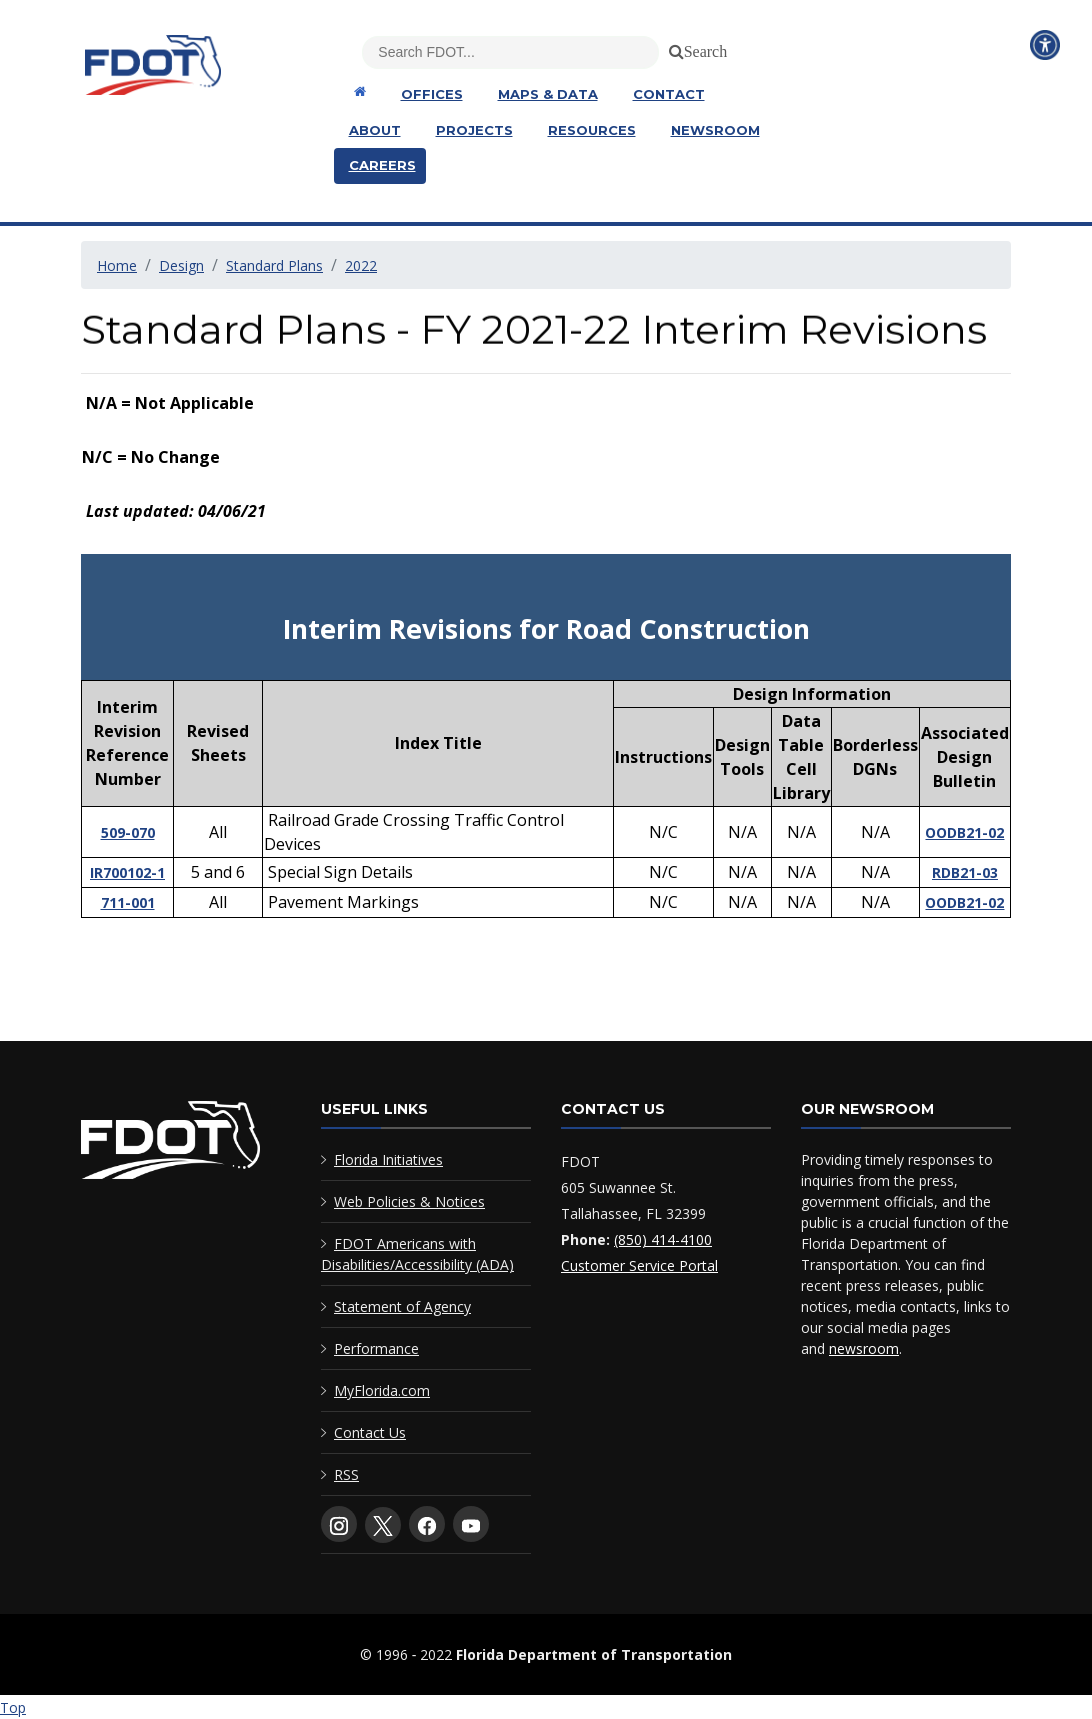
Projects (474, 130)
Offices (432, 94)
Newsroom (715, 130)
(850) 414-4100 (663, 1239)
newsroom (864, 1348)
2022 (361, 265)
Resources (592, 130)
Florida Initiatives (388, 1159)
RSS (346, 1474)
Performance (376, 1348)
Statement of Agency (402, 1306)
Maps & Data (548, 94)
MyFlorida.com (382, 1390)
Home (117, 265)
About (375, 130)
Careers (382, 165)
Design (181, 265)
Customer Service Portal (639, 1265)
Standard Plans (274, 265)
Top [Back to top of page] (13, 1707)
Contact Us (370, 1432)
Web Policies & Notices (409, 1201)
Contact (669, 94)
